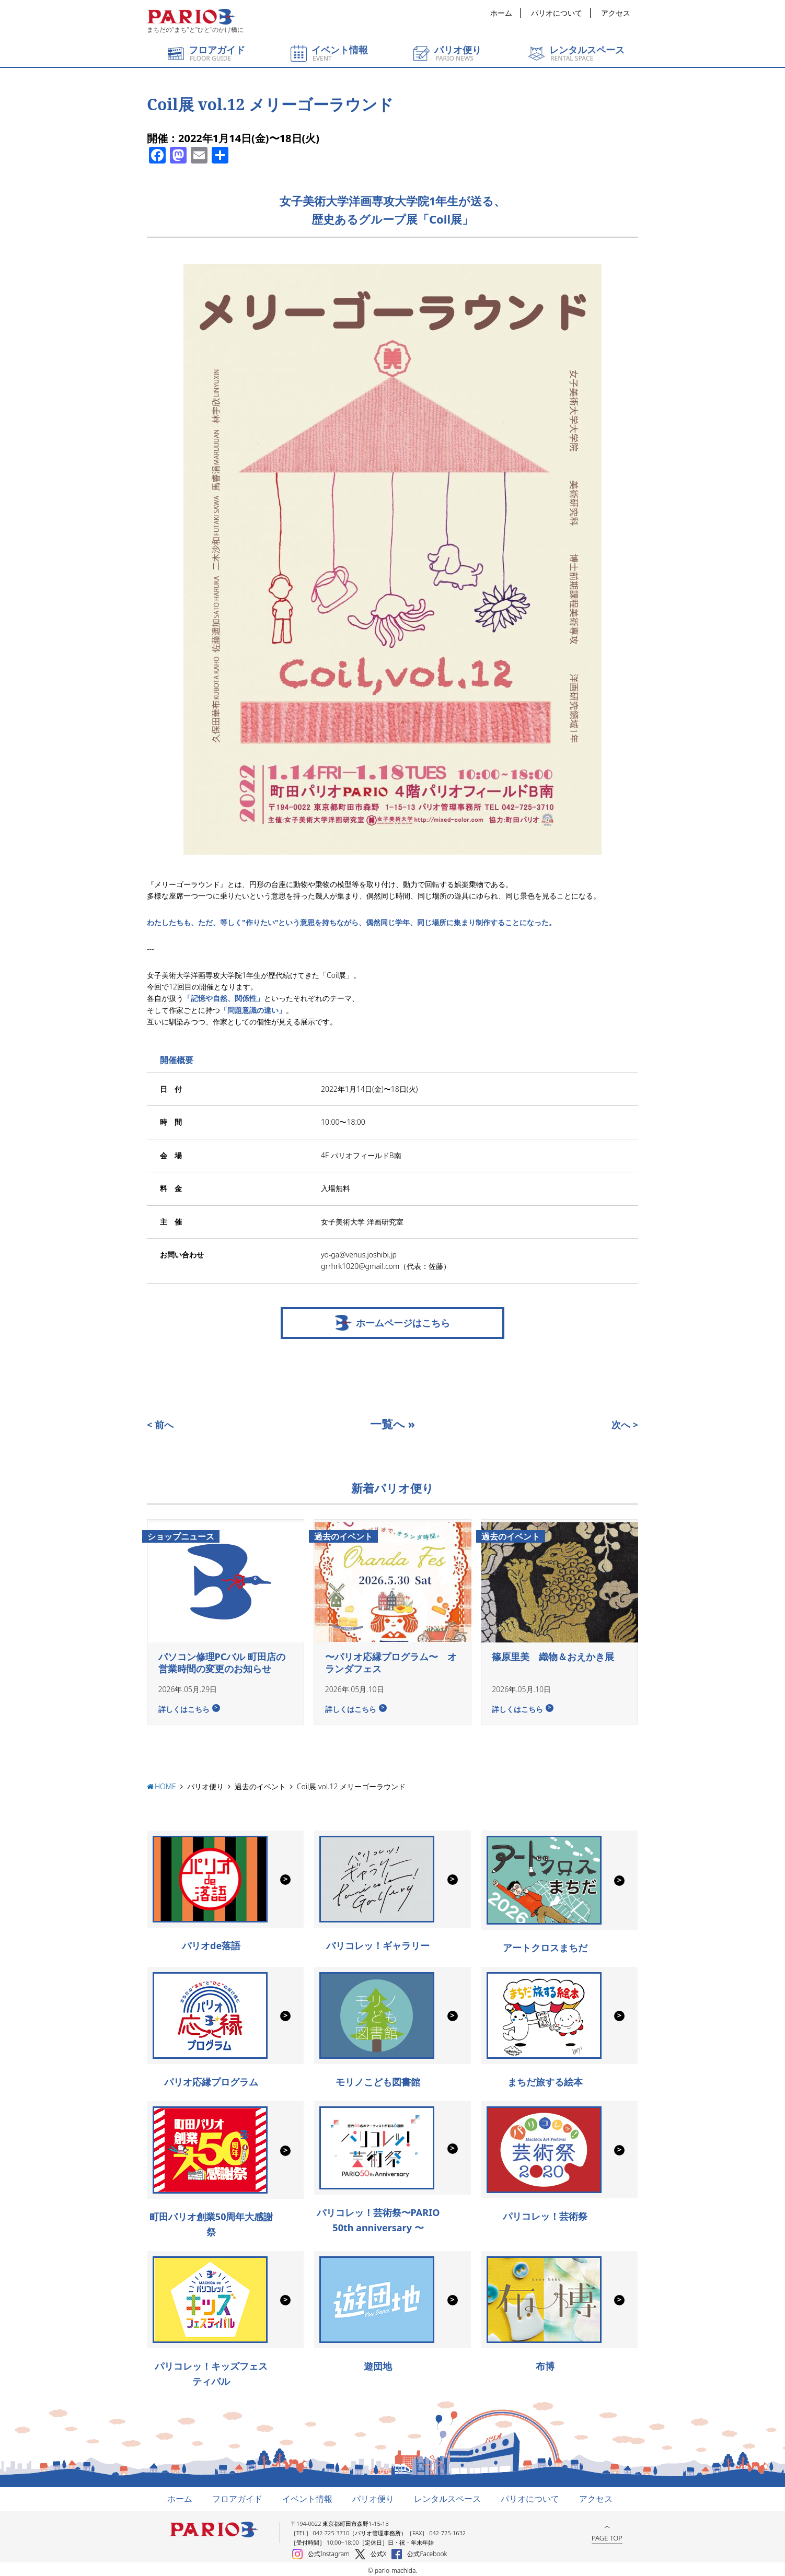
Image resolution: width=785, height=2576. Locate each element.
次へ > (624, 1424)
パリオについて (556, 13)
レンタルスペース (447, 2496)
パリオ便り (205, 1784)
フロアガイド (237, 2496)
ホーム (501, 13)
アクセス (615, 13)
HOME (165, 1784)
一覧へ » (392, 1423)
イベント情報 (307, 2496)
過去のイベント (260, 1784)
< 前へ (160, 1424)
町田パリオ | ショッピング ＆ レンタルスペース (191, 17)
